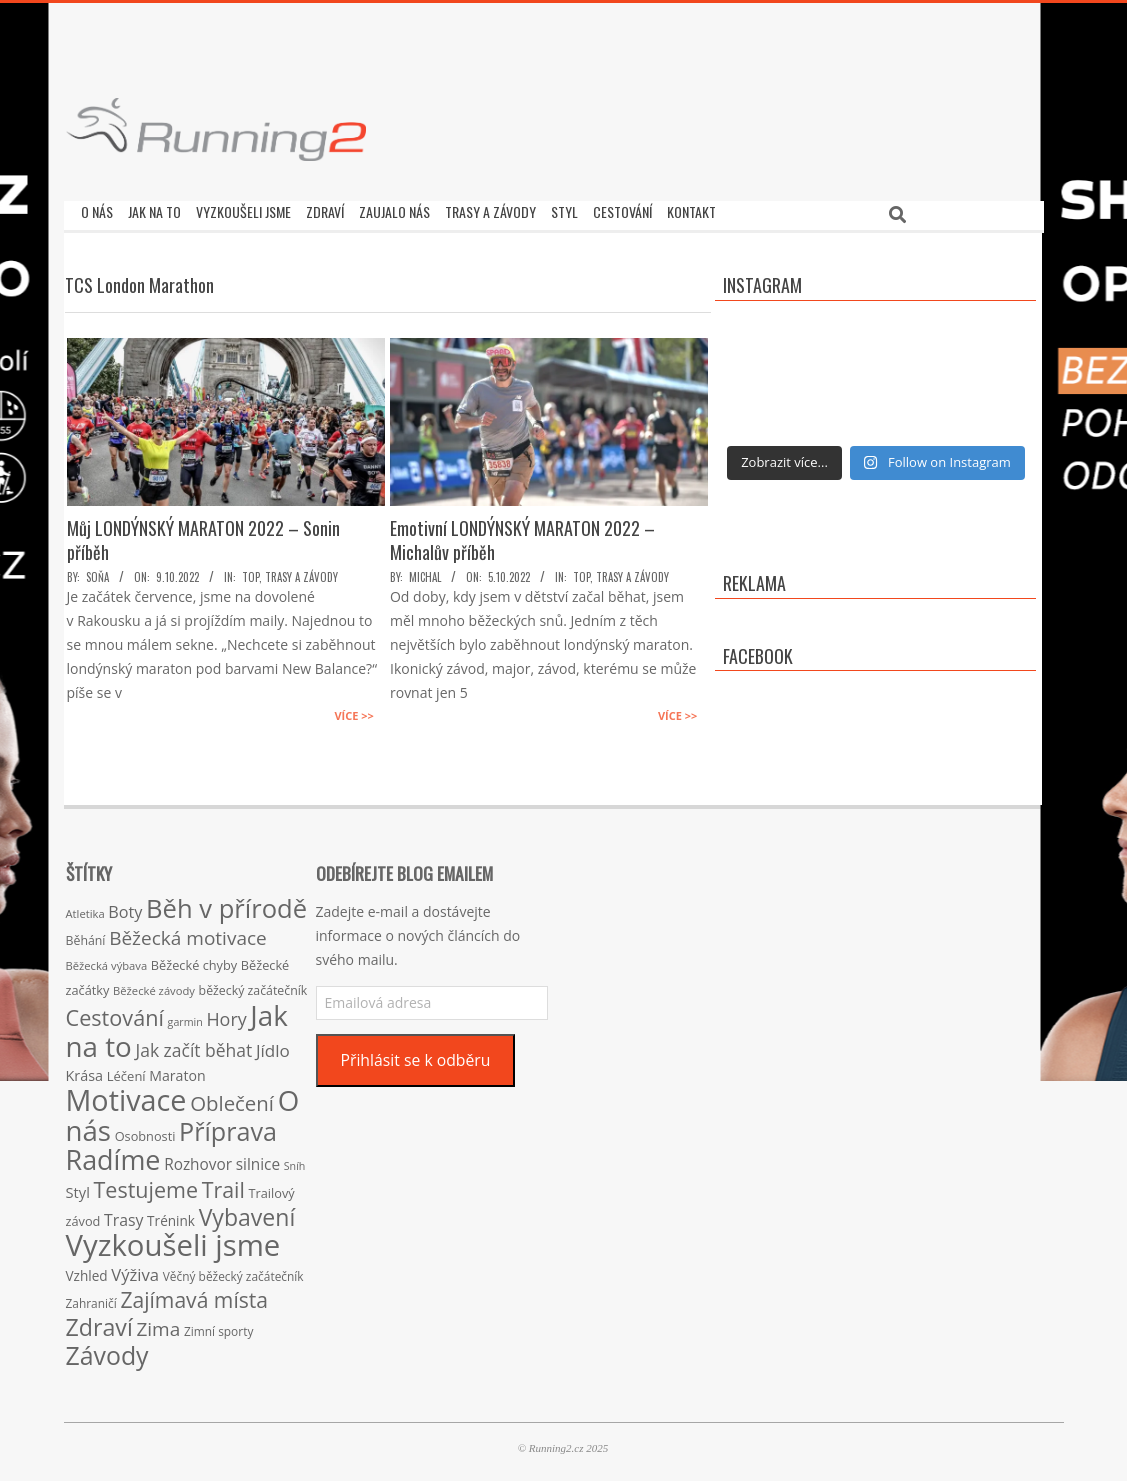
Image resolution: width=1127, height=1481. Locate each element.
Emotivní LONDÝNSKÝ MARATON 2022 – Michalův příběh (522, 535)
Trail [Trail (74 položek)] (223, 1184)
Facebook (758, 651)
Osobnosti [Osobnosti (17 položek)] (145, 1131)
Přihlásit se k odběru (415, 1055)
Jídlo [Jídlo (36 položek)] (273, 1045)
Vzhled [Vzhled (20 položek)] (87, 1270)
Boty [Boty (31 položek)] (125, 907)
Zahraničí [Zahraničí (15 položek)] (91, 1298)
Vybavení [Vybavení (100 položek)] (247, 1212)
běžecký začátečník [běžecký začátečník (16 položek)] (253, 985)
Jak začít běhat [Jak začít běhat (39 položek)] (193, 1045)
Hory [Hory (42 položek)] (226, 1014)
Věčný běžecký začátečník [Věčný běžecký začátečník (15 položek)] (233, 1271)
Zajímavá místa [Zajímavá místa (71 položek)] (194, 1294)
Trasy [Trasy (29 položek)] (123, 1215)
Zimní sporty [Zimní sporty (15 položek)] (218, 1326)
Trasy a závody (301, 572)
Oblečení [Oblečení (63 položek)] (232, 1098)
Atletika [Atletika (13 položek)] (85, 908)
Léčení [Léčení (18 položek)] (126, 1071)
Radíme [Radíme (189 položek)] (113, 1154)
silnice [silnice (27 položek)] (258, 1159)
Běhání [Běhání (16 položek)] (86, 935)
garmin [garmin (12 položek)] (185, 1017)
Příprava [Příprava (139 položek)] (228, 1126)
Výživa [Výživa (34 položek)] (135, 1269)
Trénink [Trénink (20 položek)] (171, 1215)
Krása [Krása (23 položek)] (85, 1070)
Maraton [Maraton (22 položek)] (177, 1070)
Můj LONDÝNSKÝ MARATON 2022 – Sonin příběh (203, 535)
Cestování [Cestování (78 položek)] (115, 1012)
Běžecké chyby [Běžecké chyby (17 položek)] (194, 960)
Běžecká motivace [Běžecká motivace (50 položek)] (188, 933)
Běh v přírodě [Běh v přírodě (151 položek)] (226, 903)
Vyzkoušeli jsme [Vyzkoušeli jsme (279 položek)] (173, 1240)
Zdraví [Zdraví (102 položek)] (99, 1322)
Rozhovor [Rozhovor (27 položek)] (198, 1159)
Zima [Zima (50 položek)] (158, 1324)
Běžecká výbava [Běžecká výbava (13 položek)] (107, 960)
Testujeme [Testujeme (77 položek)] (146, 1184)
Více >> (353, 710)
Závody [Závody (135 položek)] (107, 1350)
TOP (250, 572)
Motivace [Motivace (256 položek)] (126, 1094)
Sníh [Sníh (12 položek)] (295, 1161)
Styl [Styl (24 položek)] (78, 1187)
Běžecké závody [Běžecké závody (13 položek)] (154, 985)
